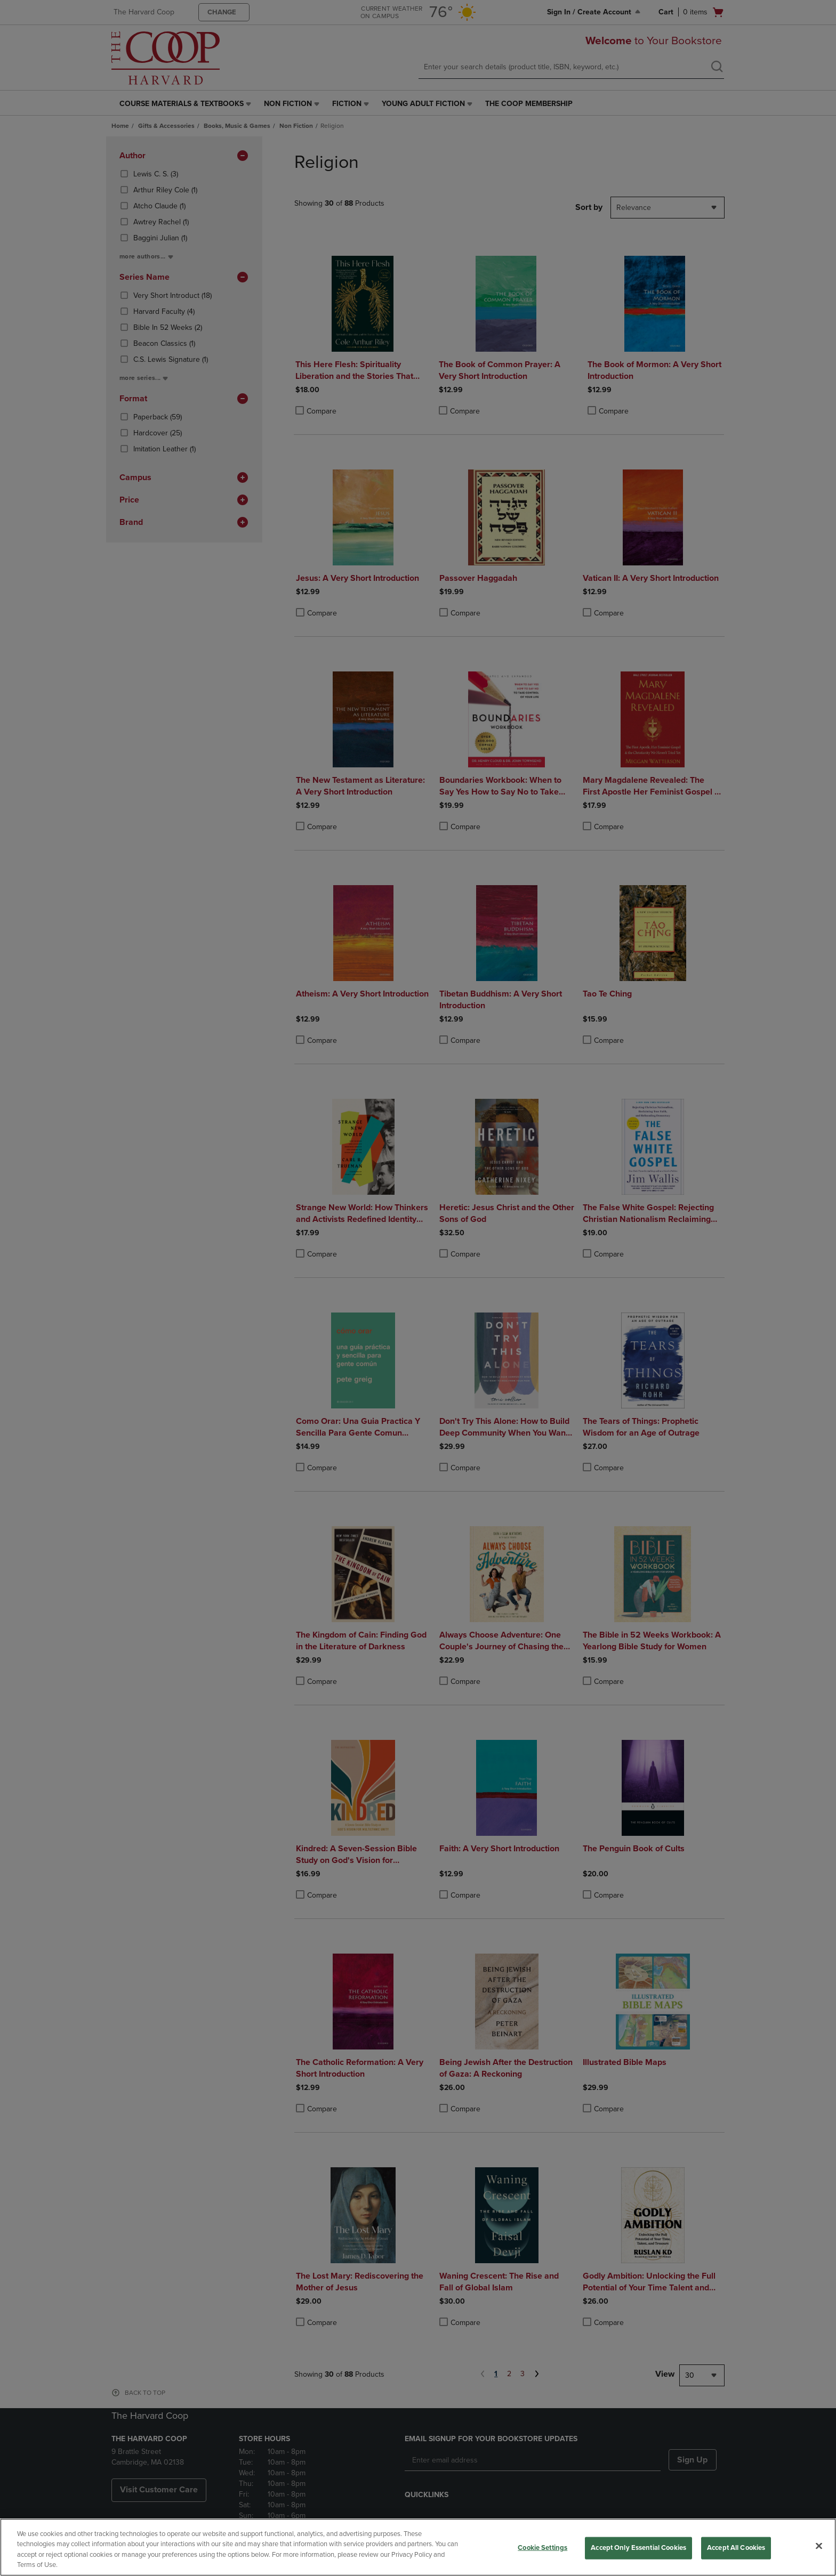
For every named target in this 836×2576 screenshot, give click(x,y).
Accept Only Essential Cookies (638, 2547)
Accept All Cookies (736, 2547)
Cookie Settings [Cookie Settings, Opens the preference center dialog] (542, 2547)
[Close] (819, 2545)
